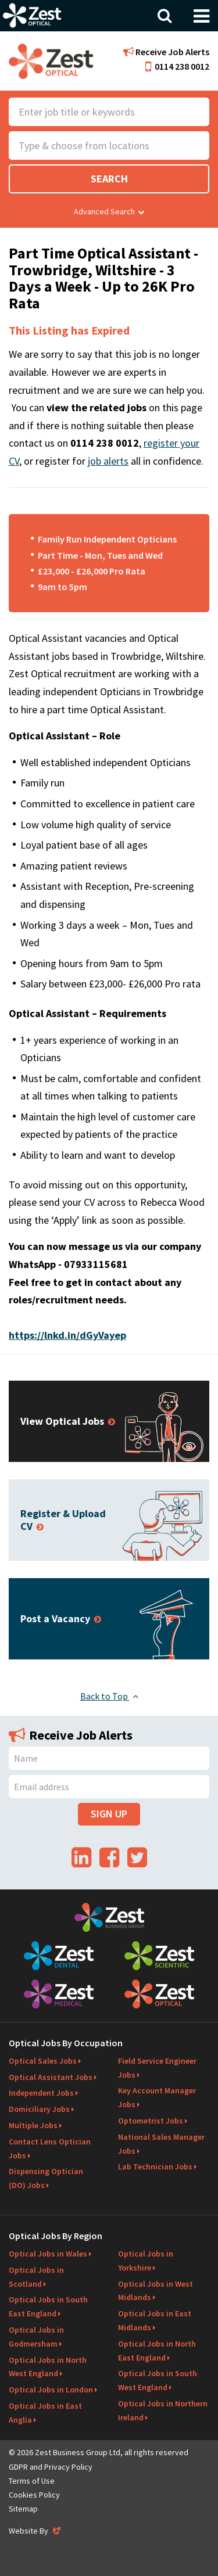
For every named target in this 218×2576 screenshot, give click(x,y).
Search (109, 178)
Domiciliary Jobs (39, 2109)
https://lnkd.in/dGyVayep (67, 1335)
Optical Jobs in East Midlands (154, 2320)
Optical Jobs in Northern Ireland (163, 2410)
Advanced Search (109, 211)
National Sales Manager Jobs (161, 2144)
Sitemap (23, 2508)
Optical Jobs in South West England (157, 2380)
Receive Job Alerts (166, 52)
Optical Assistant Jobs (50, 2077)
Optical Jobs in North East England (157, 2350)
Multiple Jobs (33, 2125)
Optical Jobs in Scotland (36, 2277)
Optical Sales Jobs (43, 2061)
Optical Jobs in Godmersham (36, 2336)
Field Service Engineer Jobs (157, 2068)
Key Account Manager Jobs (157, 2097)
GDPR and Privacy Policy (50, 2467)
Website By (36, 2530)
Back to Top (109, 1696)
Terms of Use (32, 2481)
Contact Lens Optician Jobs (50, 2148)
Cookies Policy (34, 2494)
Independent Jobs (41, 2093)
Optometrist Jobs (150, 2120)
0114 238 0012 (177, 66)
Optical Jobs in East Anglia (45, 2413)
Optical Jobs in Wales (48, 2253)
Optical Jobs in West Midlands (155, 2291)
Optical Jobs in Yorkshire (145, 2260)
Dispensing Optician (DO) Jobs (46, 2178)
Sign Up (109, 1813)
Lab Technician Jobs (155, 2166)
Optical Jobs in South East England (48, 2306)
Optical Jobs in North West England (48, 2367)
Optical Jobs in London (51, 2389)
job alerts (108, 461)
